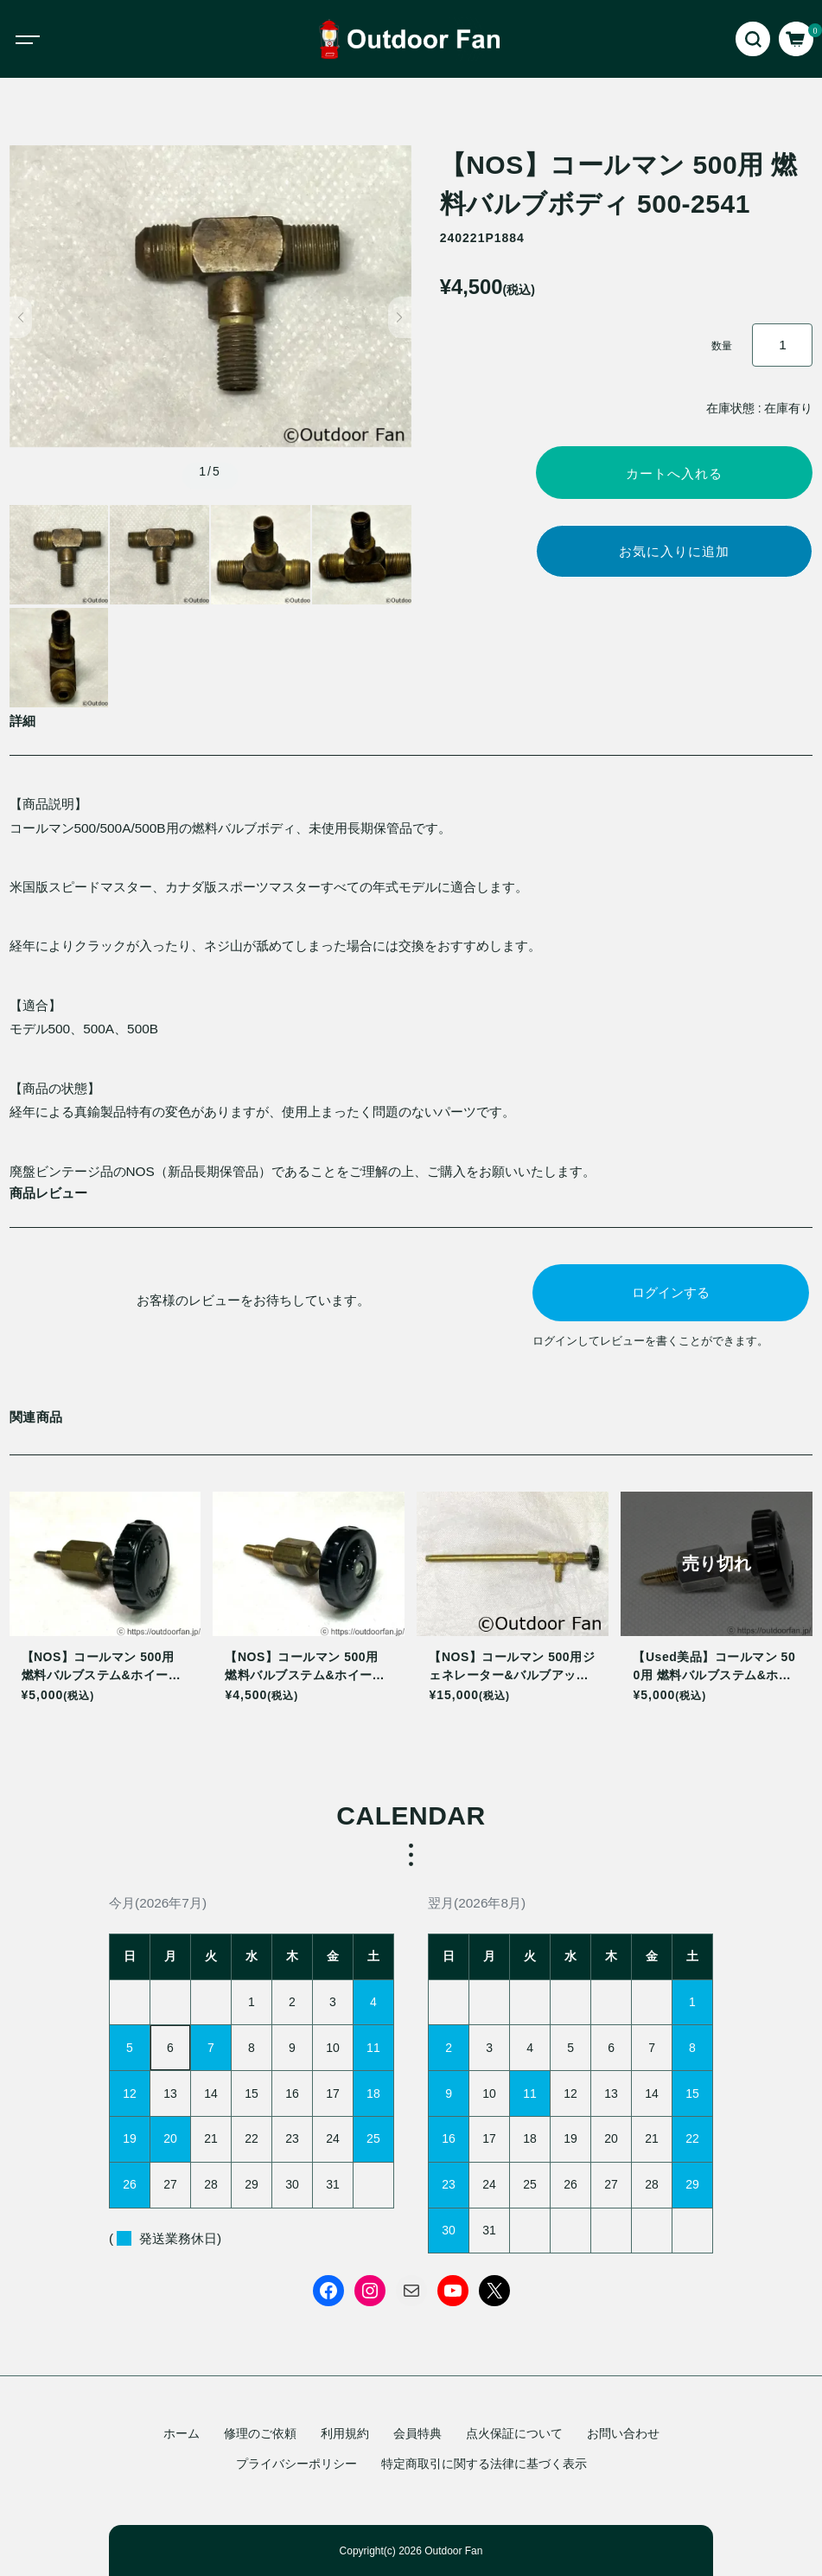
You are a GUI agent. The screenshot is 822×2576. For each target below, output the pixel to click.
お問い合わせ (623, 2433)
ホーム (181, 2433)
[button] (21, 317)
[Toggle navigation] (43, 39)
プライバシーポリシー (296, 2464)
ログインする (671, 1292)
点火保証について (514, 2433)
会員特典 (417, 2433)
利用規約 (345, 2433)
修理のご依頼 (260, 2433)
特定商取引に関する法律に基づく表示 (484, 2464)
